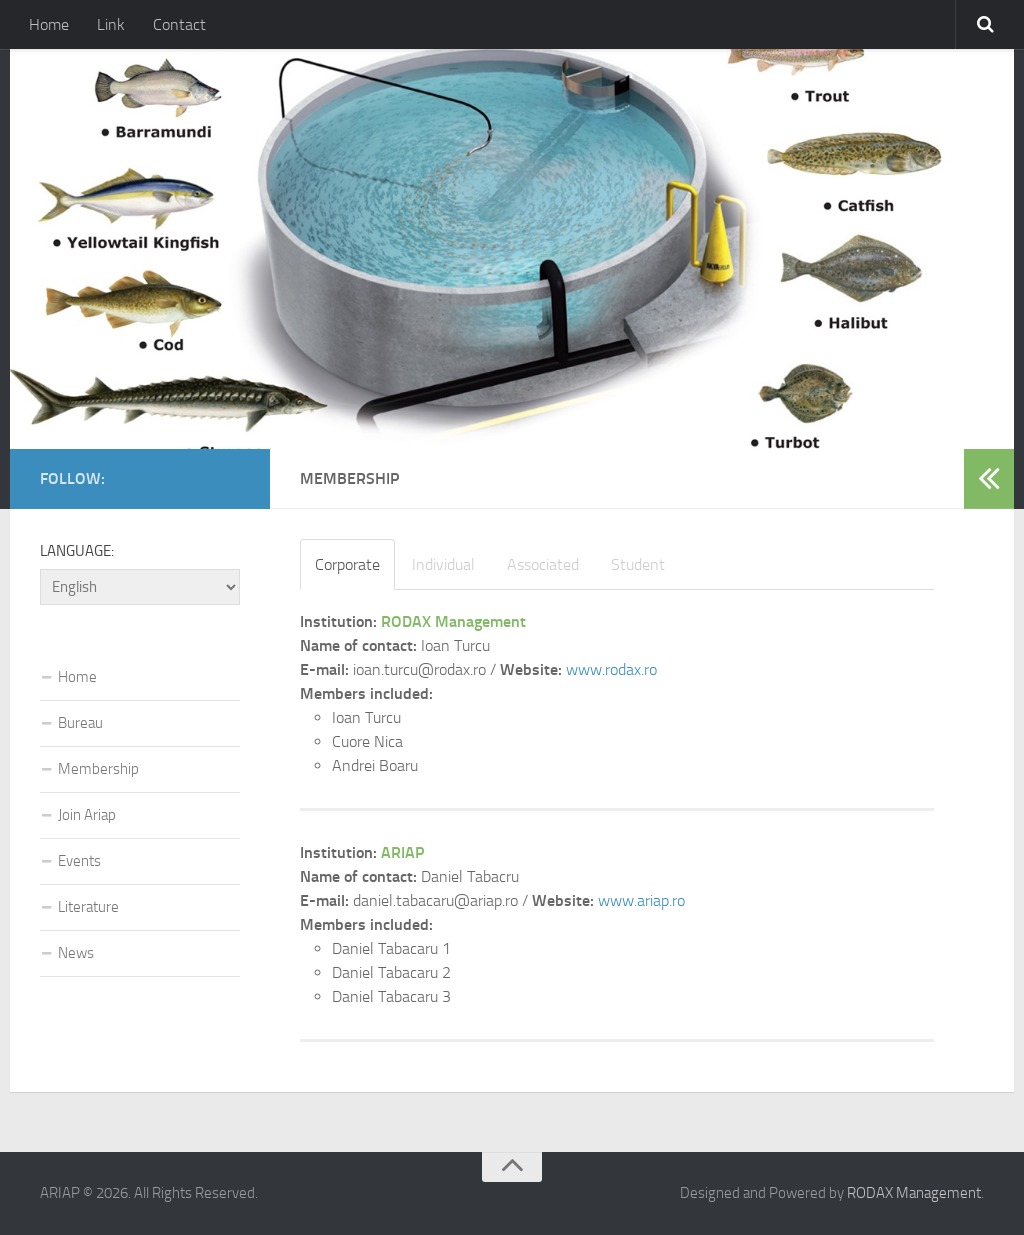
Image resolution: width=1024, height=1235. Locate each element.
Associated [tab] (543, 564)
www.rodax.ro (611, 669)
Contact (179, 24)
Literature (88, 907)
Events (79, 861)
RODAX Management (914, 1193)
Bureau (80, 723)
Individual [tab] (443, 564)
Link (111, 24)
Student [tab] (638, 564)
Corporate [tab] (347, 564)
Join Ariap (87, 815)
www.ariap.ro (641, 900)
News (76, 953)
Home (49, 24)
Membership (98, 769)
